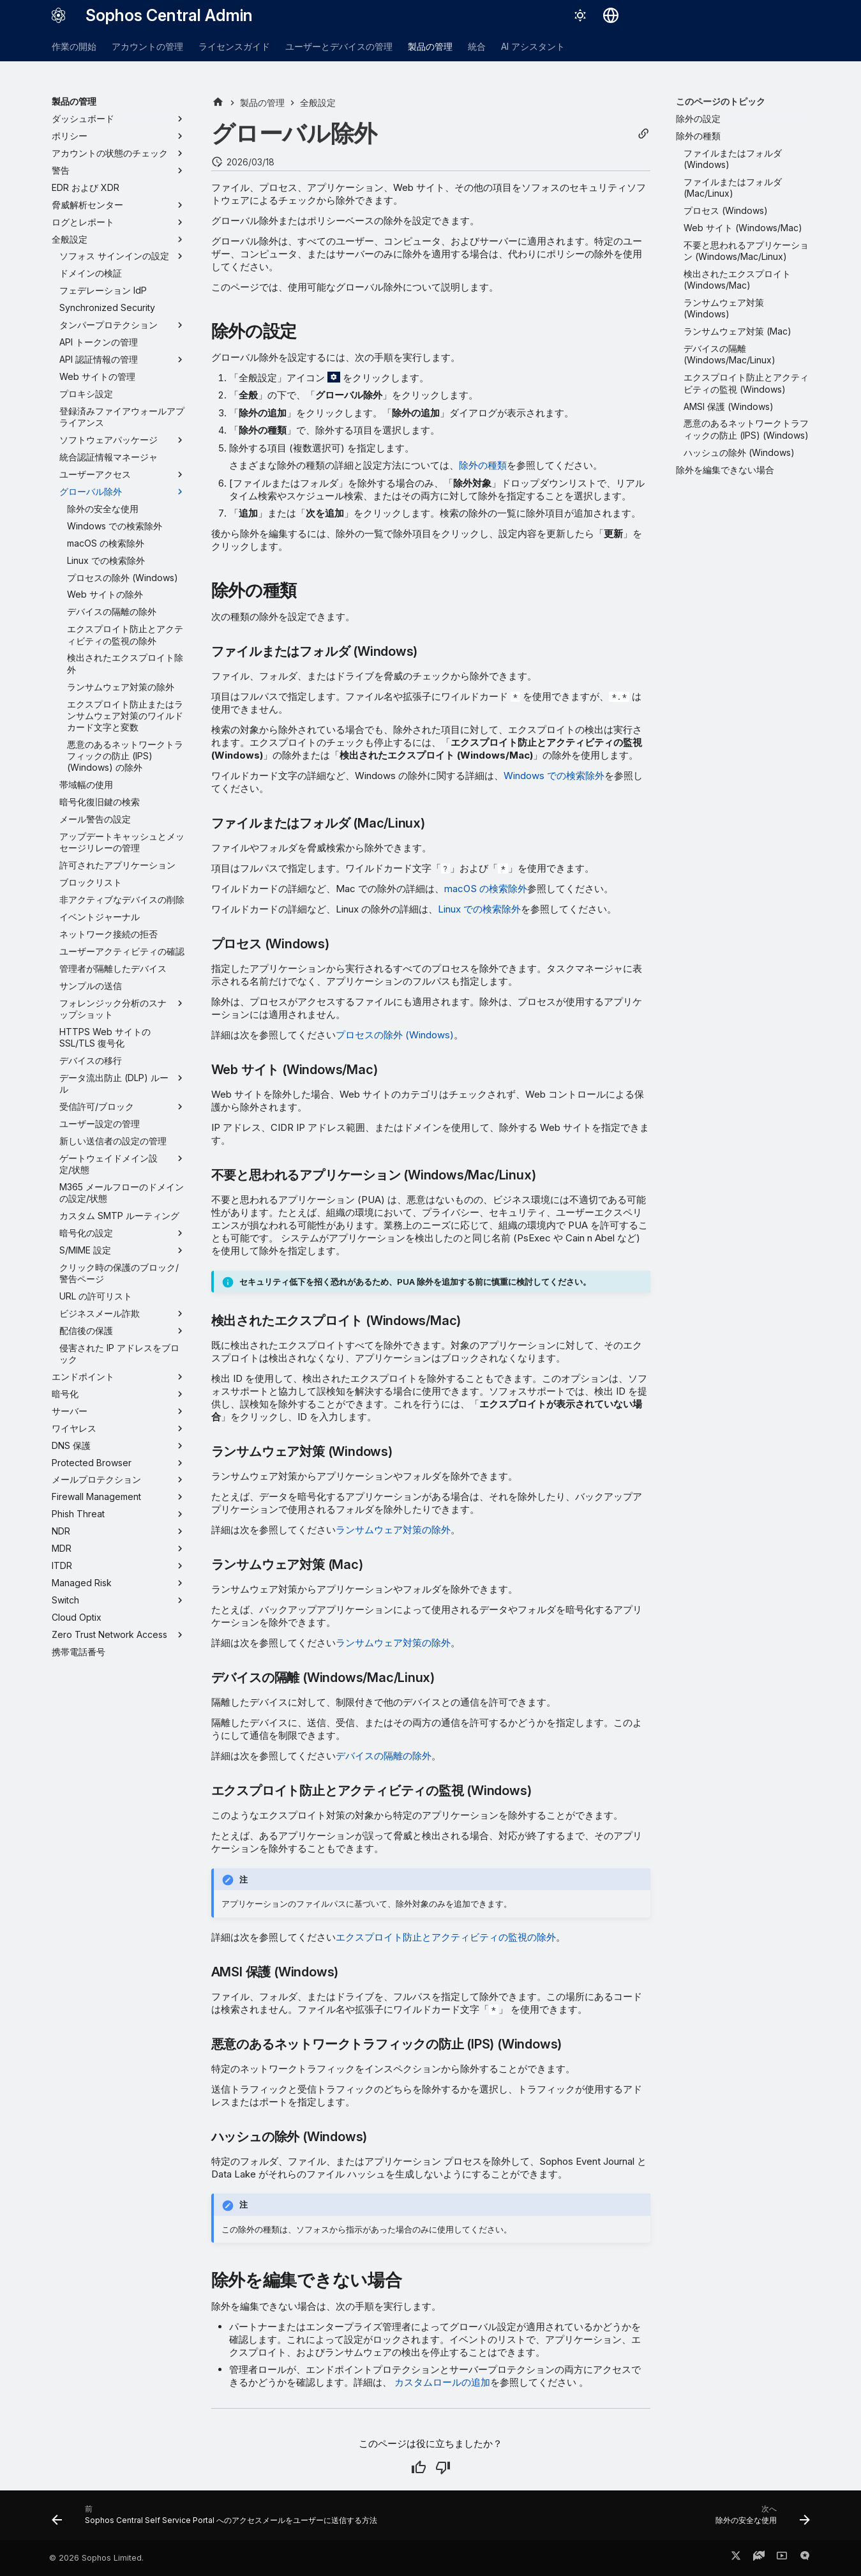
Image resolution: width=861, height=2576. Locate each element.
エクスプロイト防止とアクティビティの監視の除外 (446, 1937)
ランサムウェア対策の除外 (393, 1530)
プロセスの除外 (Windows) (395, 1035)
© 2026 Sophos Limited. (96, 2558)
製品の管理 (430, 46)
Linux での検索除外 (479, 909)
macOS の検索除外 (485, 889)
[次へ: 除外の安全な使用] (760, 2519)
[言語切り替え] (611, 15)
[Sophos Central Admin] (59, 15)
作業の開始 (74, 46)
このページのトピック (720, 101)
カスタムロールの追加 (442, 2382)
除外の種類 (483, 465)
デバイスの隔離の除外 (383, 1756)
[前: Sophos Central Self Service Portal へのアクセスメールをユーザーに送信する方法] (217, 2519)
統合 (477, 46)
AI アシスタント (533, 46)
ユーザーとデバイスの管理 (339, 46)
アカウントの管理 (147, 46)
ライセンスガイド (234, 46)
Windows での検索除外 (554, 775)
